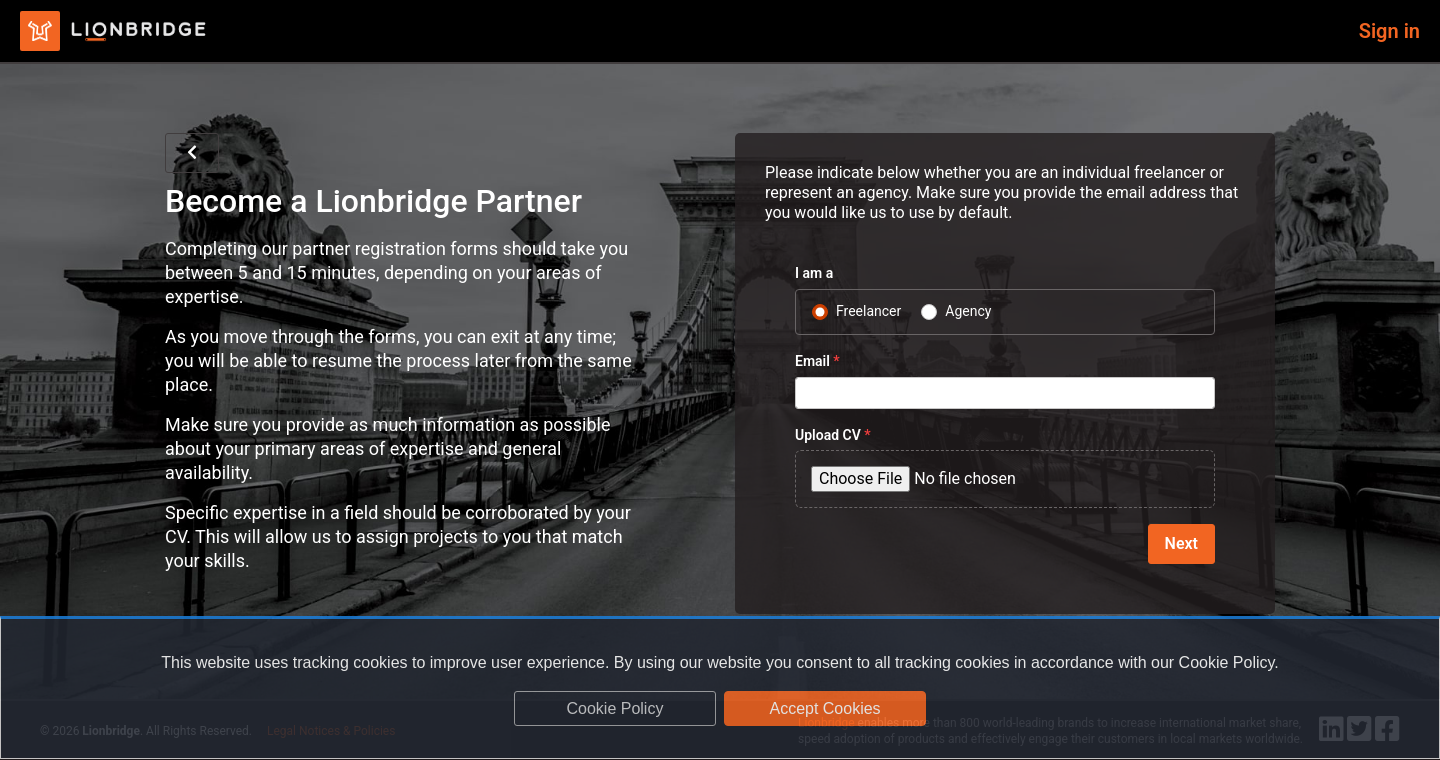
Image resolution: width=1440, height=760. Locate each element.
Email (817, 361)
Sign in (1389, 31)
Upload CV (833, 435)
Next (1181, 543)
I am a (814, 273)
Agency (968, 311)
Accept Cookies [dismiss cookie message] (824, 708)
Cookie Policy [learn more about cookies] (614, 708)
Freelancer (868, 311)
